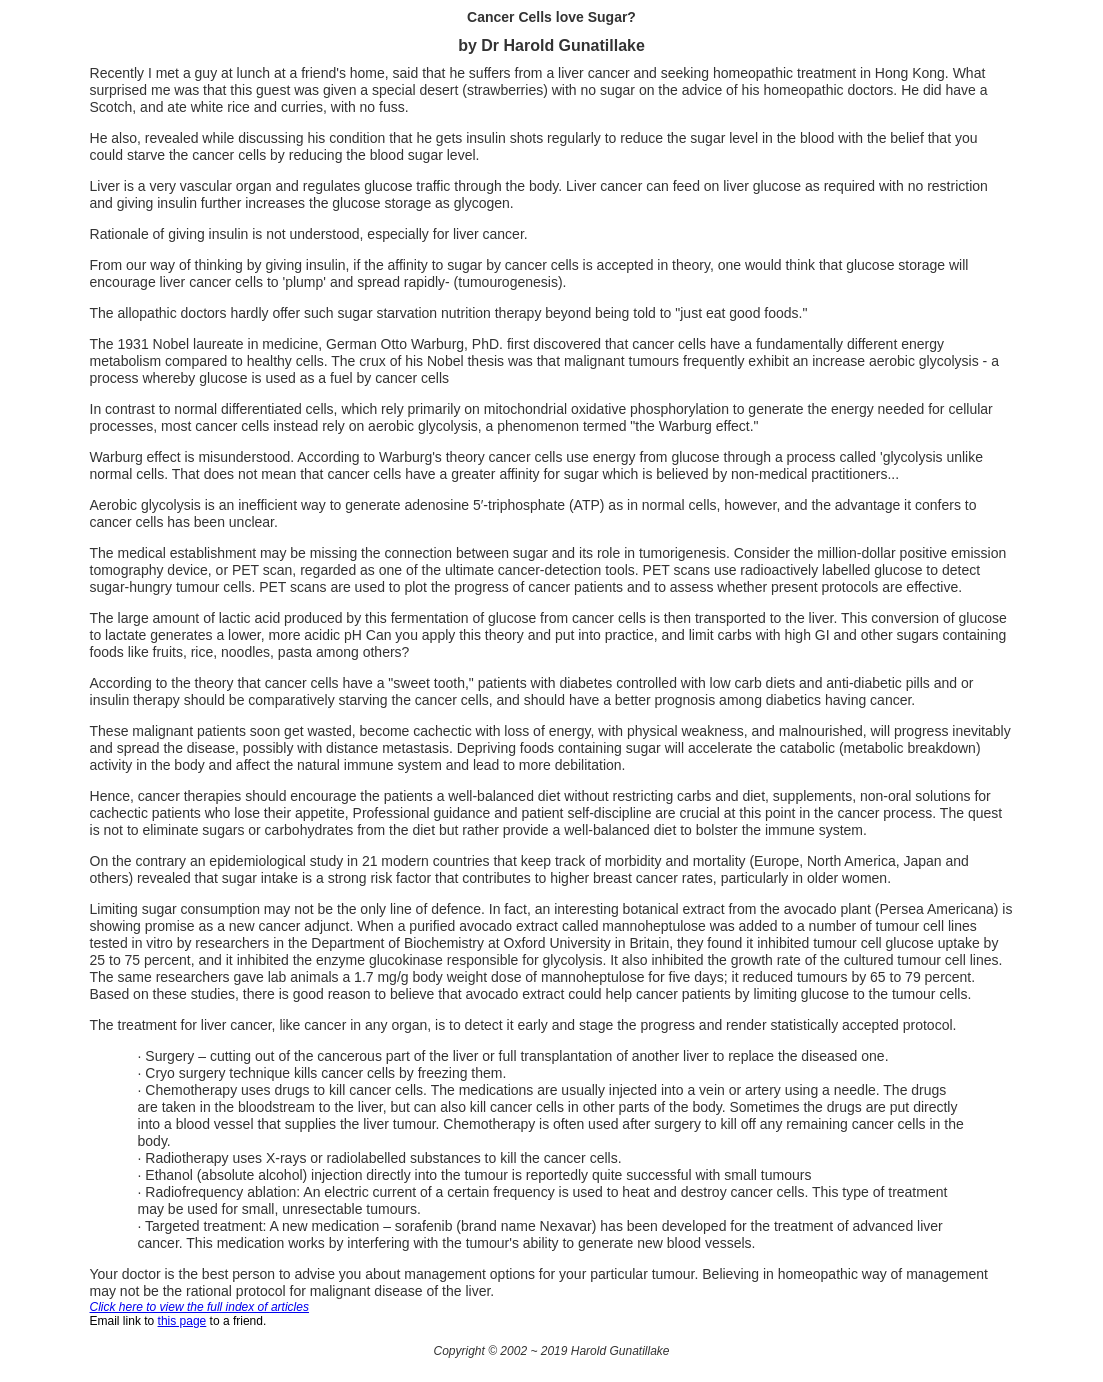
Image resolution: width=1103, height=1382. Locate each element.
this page (182, 1321)
